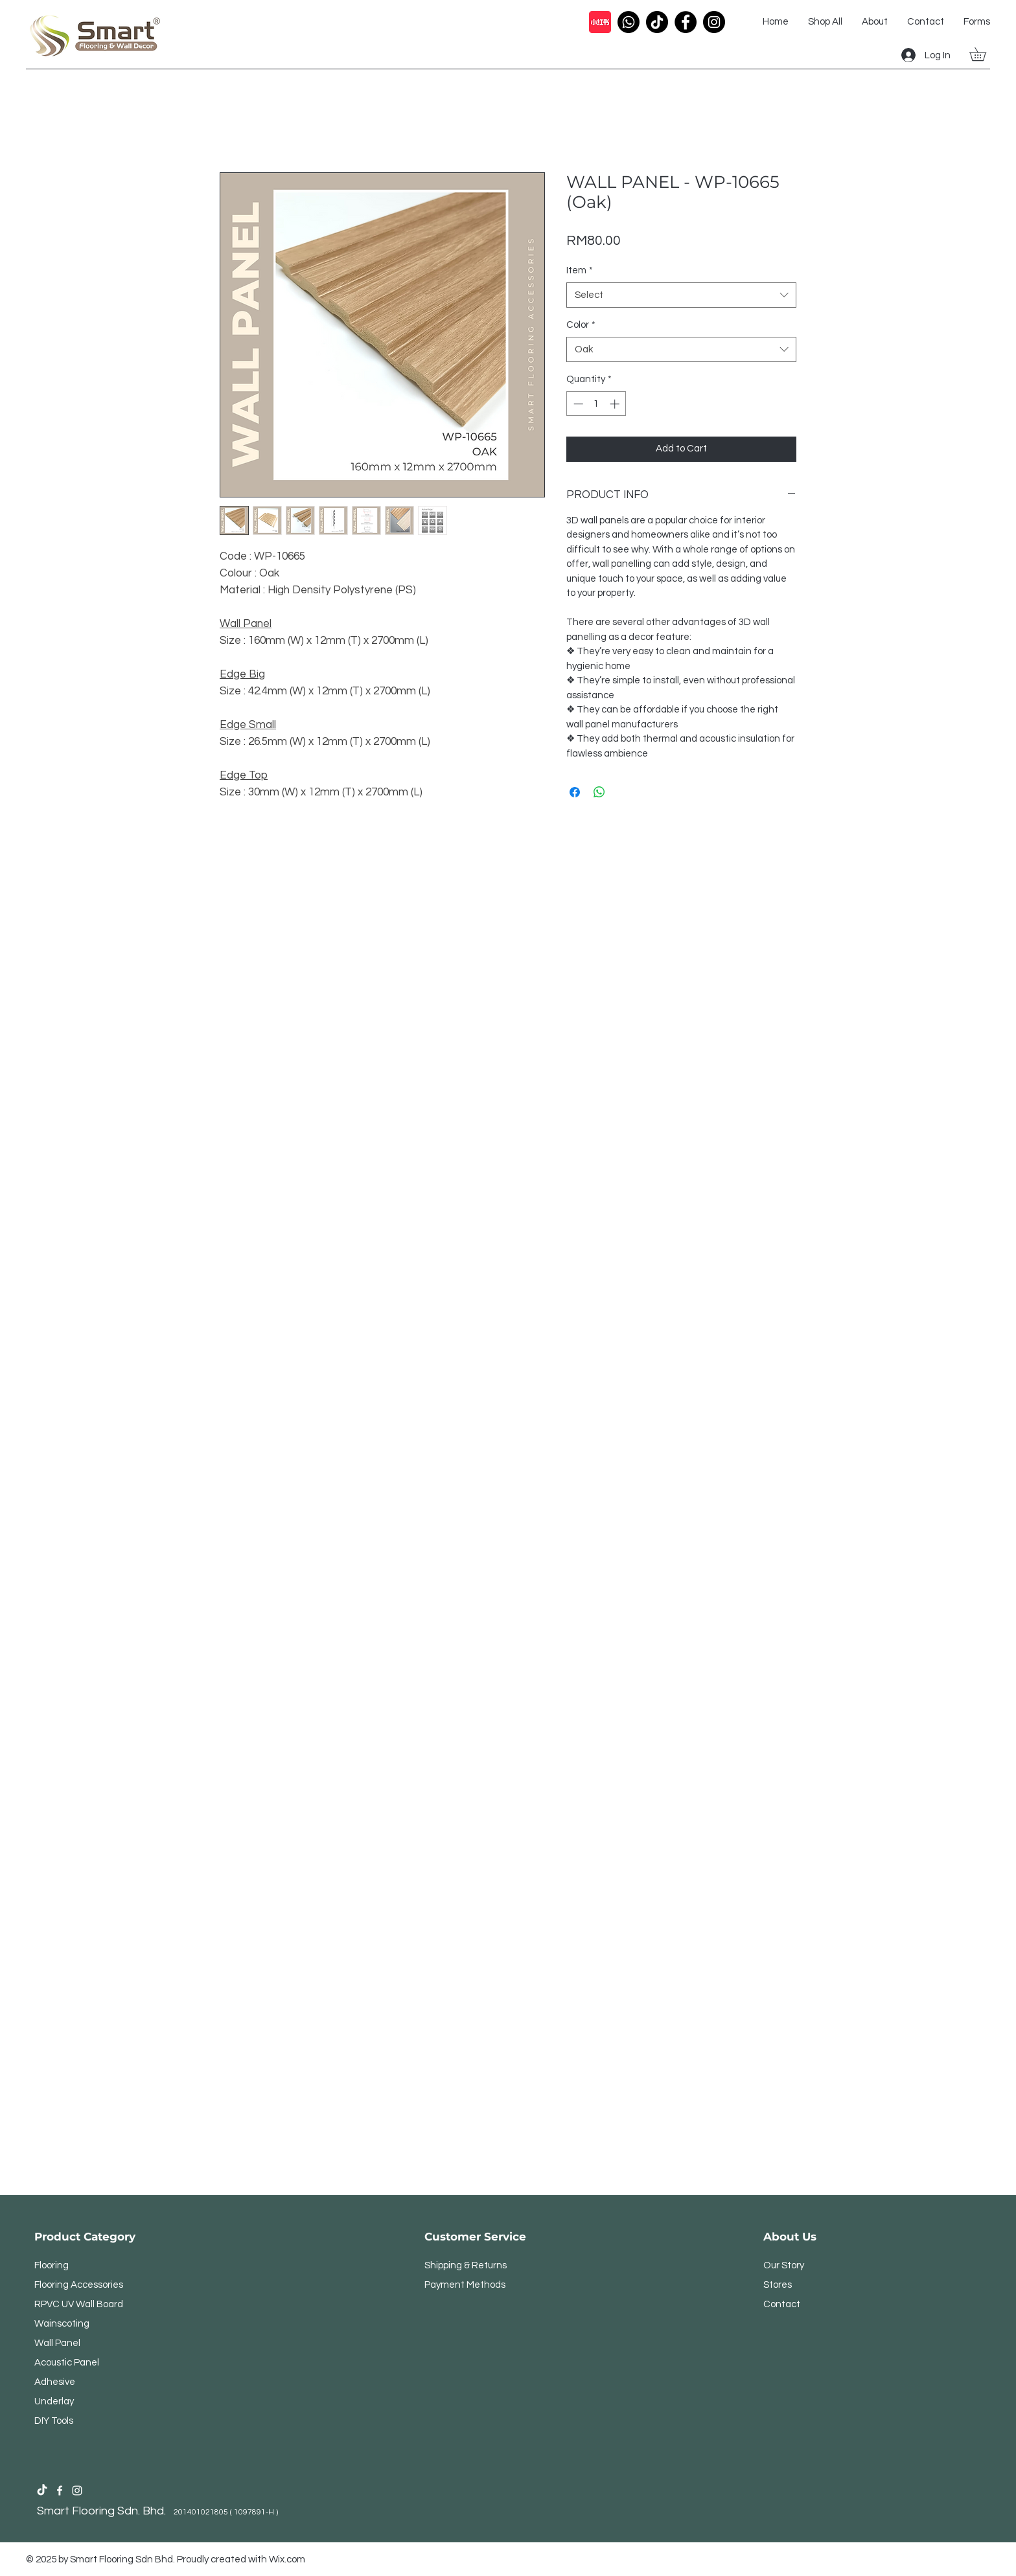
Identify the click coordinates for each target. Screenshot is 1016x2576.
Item (579, 270)
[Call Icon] (629, 22)
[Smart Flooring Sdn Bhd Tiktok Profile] (42, 2490)
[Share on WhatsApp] (599, 792)
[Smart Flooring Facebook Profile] (59, 2490)
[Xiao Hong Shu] (600, 22)
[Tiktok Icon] (657, 22)
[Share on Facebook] (575, 792)
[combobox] (681, 295)
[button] (984, 54)
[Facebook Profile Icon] (686, 22)
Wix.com (287, 2559)
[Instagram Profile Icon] (714, 22)
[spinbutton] (596, 404)
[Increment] (616, 404)
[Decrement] (577, 404)
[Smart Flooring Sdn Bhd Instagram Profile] (77, 2490)
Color (580, 325)
